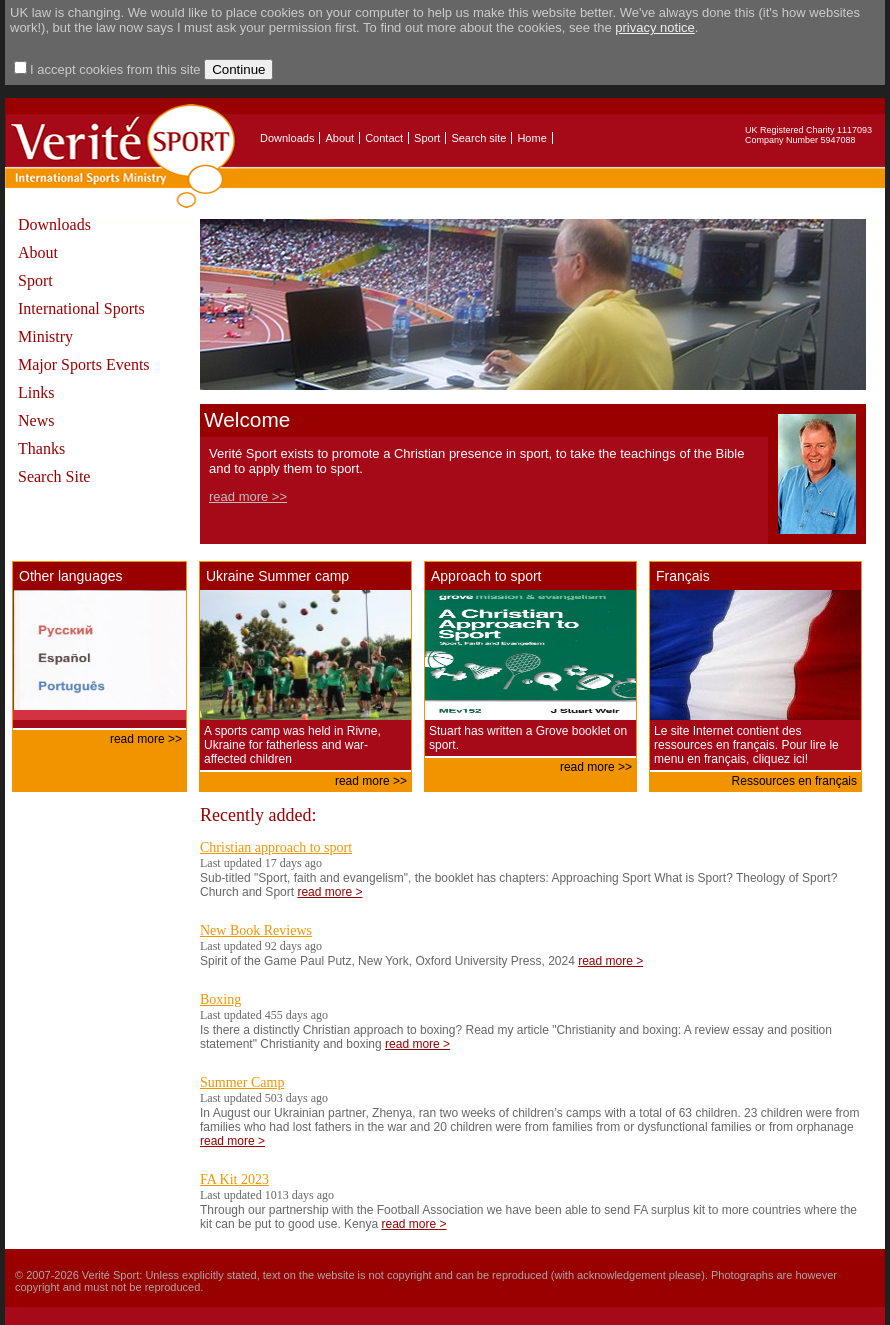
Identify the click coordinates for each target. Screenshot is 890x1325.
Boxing (220, 999)
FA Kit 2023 (234, 1179)
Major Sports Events (84, 364)
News (36, 420)
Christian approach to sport (276, 847)
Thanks (41, 448)
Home (531, 138)
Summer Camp (242, 1082)
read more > (329, 892)
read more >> (248, 496)
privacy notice (654, 27)
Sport (427, 138)
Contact (384, 138)
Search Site (54, 476)
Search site (478, 138)
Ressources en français (794, 781)
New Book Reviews (256, 930)
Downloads (287, 138)
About (339, 138)
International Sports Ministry (81, 322)
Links (36, 392)
